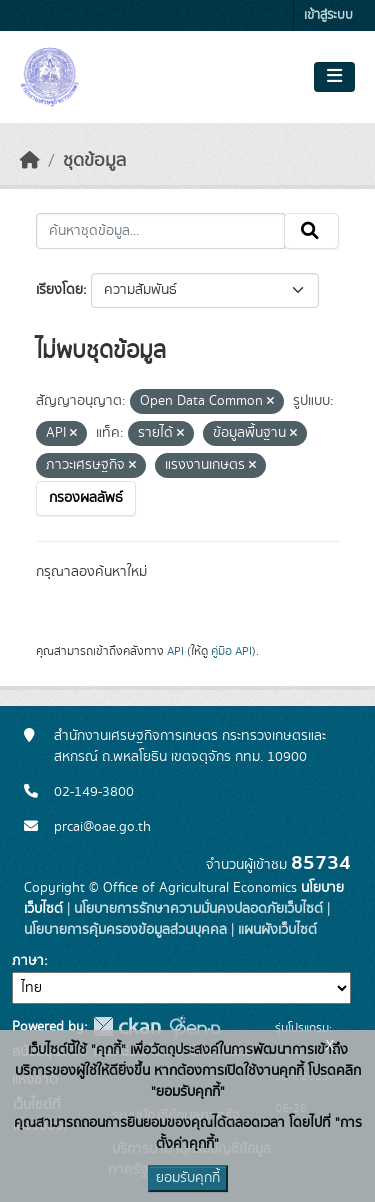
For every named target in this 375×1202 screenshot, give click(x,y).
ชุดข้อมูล (94, 161)
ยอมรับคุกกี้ (188, 1178)
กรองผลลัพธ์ (86, 498)
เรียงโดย (59, 290)
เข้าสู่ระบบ (328, 15)
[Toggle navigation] (334, 77)
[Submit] (311, 231)
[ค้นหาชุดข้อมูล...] (160, 231)
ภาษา (28, 961)
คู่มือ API (231, 651)
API (175, 651)
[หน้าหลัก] (30, 161)
